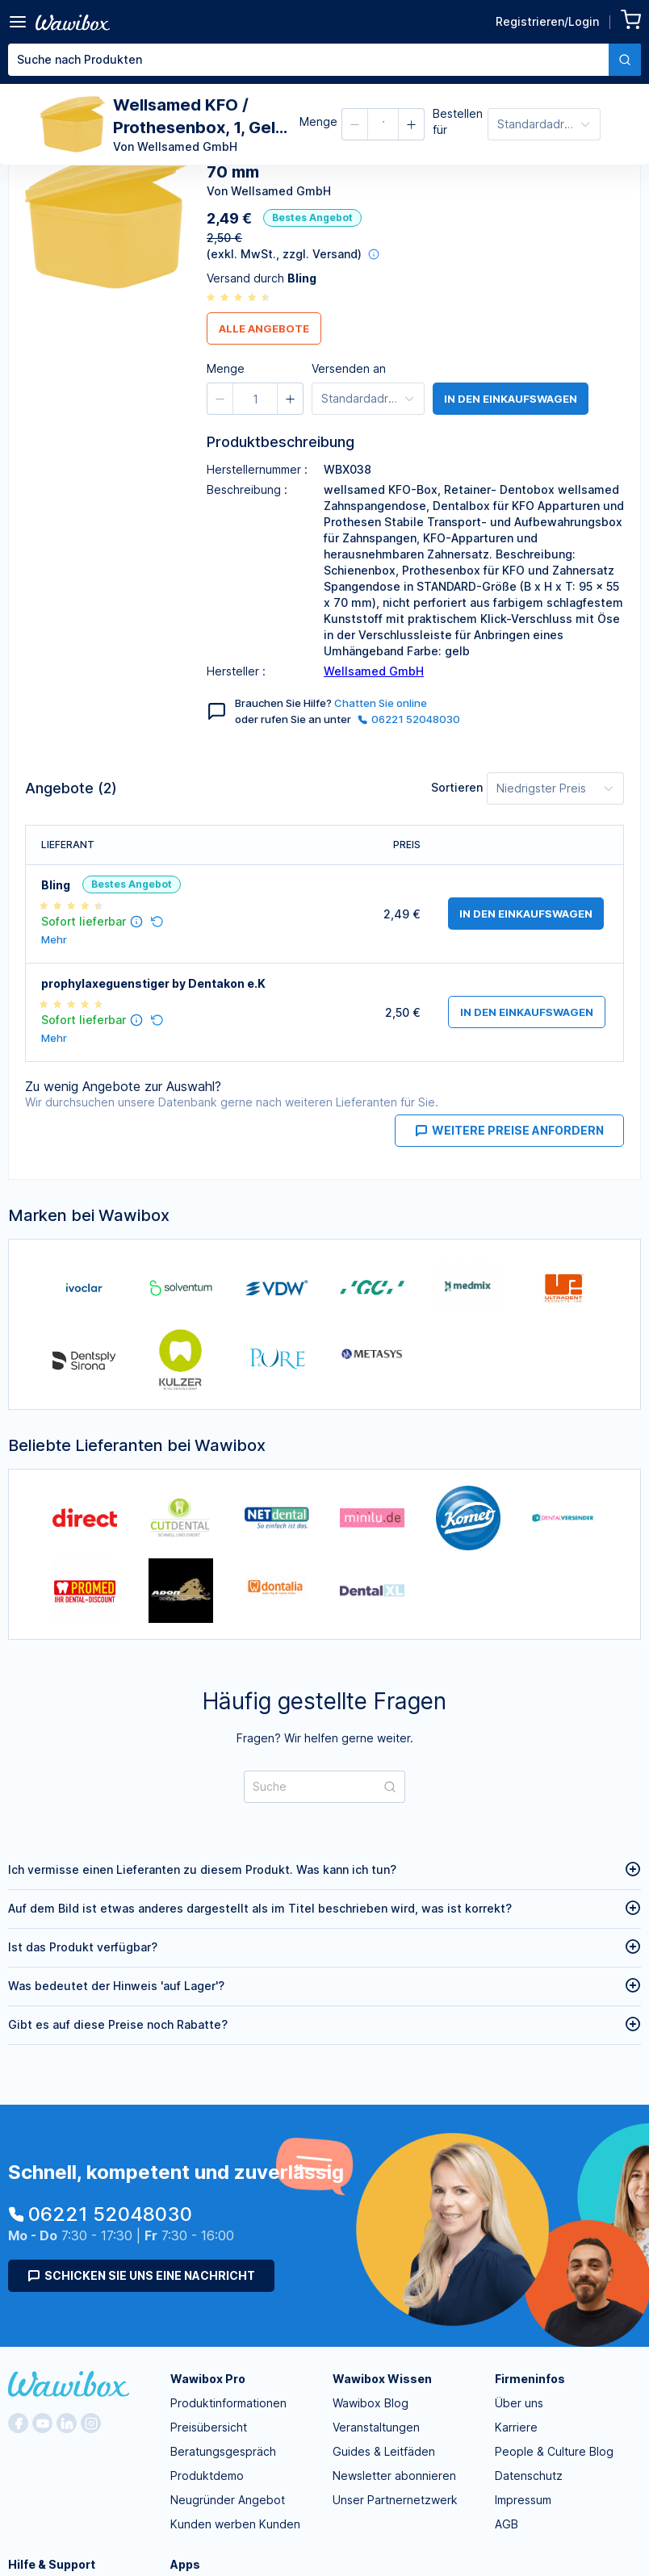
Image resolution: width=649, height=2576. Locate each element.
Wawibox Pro (207, 2379)
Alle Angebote (264, 328)
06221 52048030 (409, 719)
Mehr (54, 940)
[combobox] (324, 60)
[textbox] (308, 59)
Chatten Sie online (380, 702)
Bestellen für (458, 121)
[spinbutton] (383, 124)
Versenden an (349, 368)
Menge (318, 121)
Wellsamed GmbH (374, 671)
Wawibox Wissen (382, 2379)
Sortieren (457, 787)
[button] (355, 124)
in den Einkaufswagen (510, 398)
